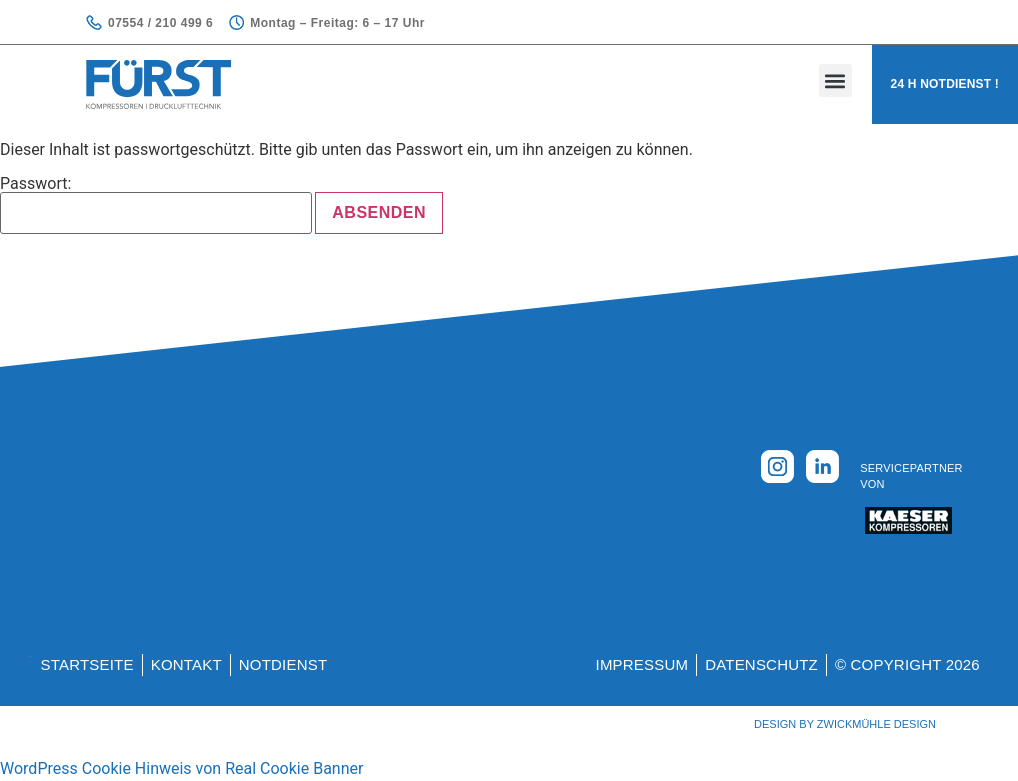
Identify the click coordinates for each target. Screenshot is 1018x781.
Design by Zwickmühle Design (845, 724)
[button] (835, 80)
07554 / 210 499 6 (160, 23)
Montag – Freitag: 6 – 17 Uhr (337, 23)
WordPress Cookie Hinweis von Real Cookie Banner (181, 768)
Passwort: (156, 205)
